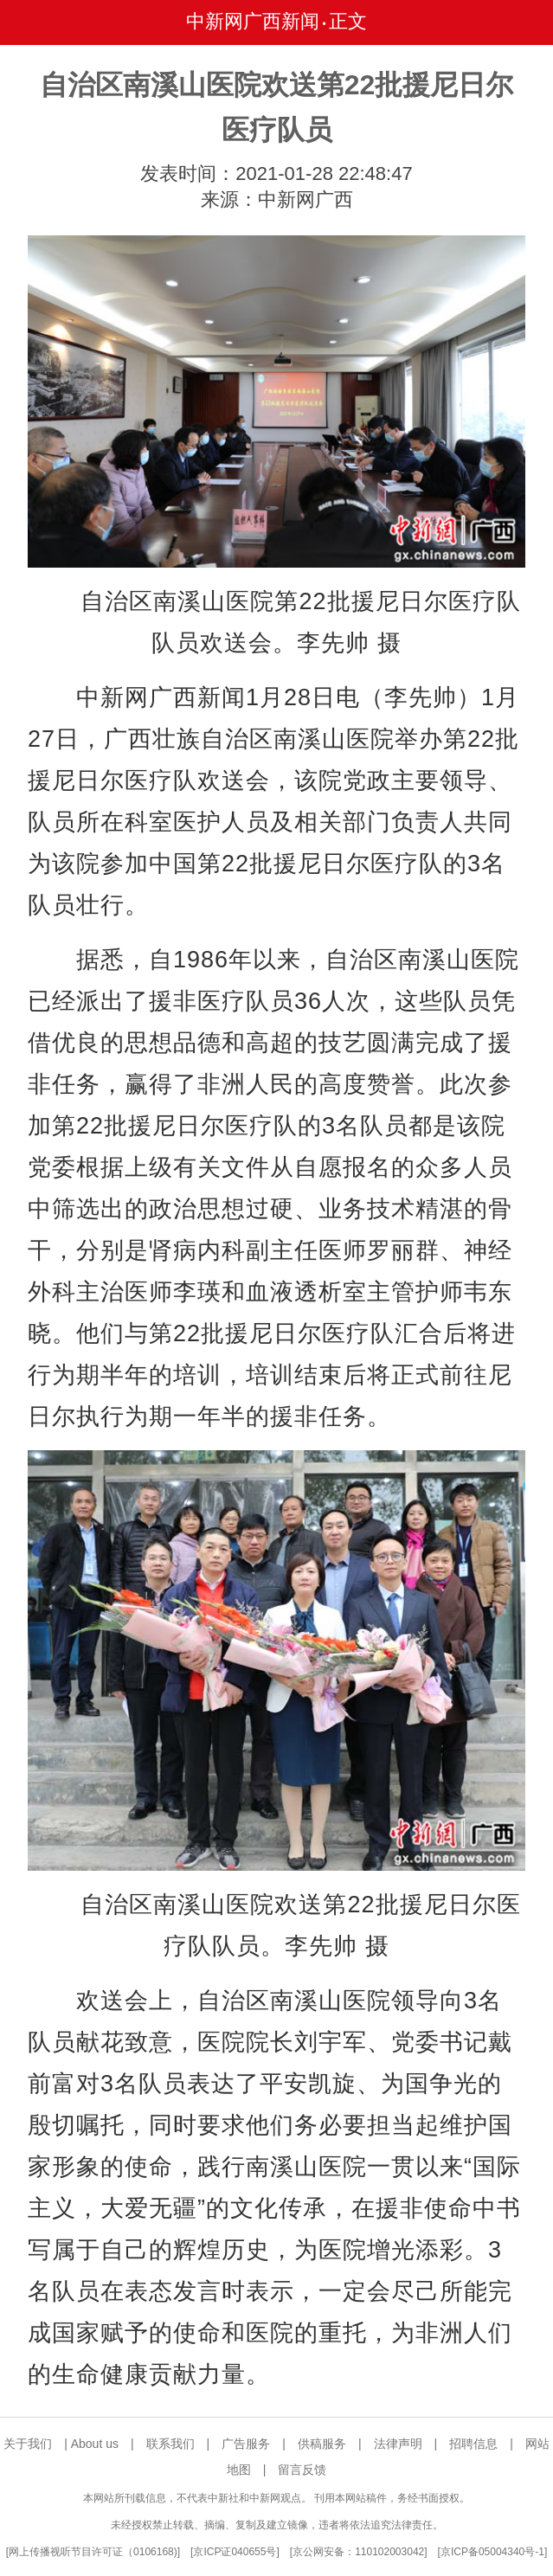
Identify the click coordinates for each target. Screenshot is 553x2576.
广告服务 (246, 2444)
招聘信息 (473, 2444)
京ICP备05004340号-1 (492, 2552)
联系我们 (170, 2444)
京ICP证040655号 (234, 2552)
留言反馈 (302, 2469)
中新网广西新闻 (252, 21)
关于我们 (27, 2444)
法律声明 (398, 2444)
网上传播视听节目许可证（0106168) (93, 2552)
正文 (348, 21)
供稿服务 (322, 2444)
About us (95, 2444)
